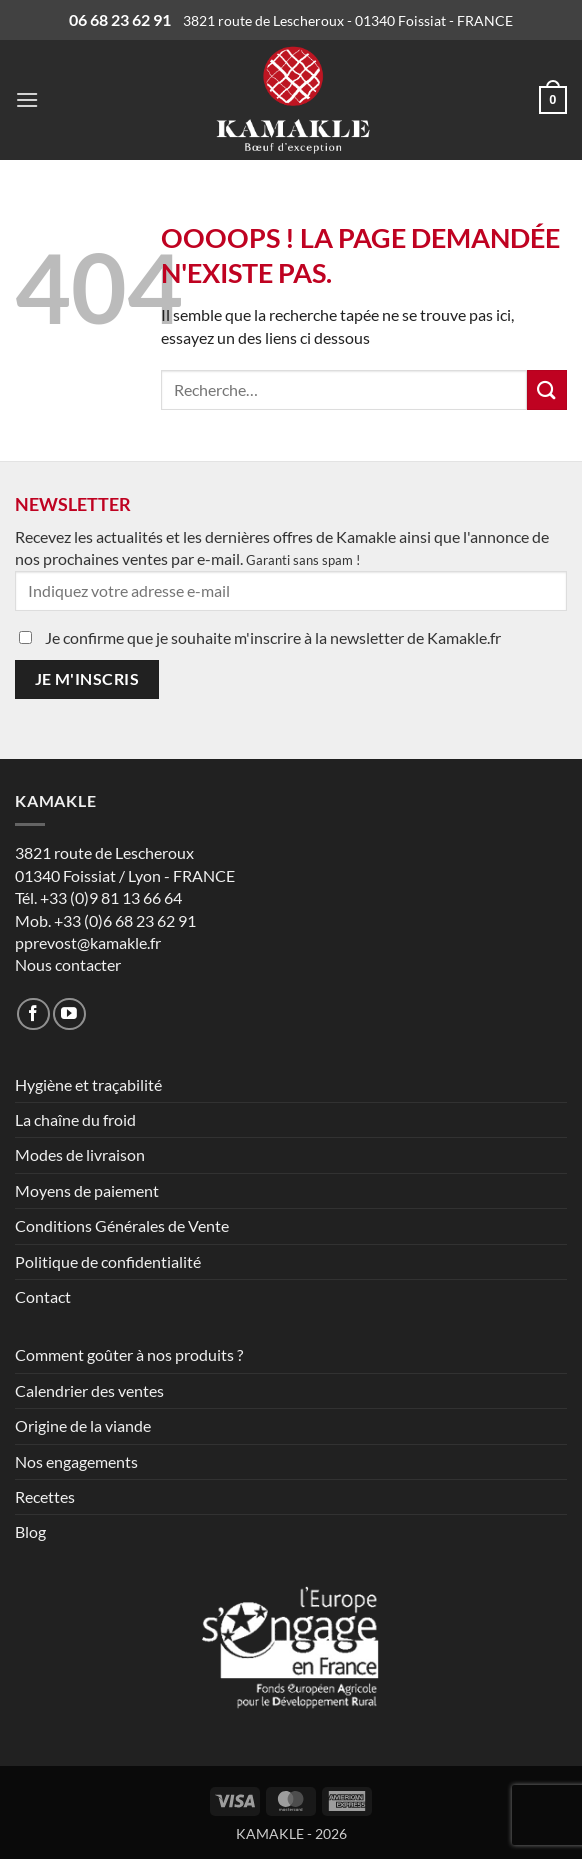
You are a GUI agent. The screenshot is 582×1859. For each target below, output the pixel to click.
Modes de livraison (80, 1154)
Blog (30, 1531)
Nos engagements (76, 1461)
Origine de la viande (83, 1425)
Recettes (45, 1496)
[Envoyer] (547, 389)
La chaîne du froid (75, 1119)
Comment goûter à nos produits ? (129, 1354)
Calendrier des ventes (89, 1390)
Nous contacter (68, 964)
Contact (43, 1296)
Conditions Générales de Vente (122, 1225)
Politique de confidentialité (108, 1261)
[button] (27, 99)
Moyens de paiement (87, 1190)
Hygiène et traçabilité (88, 1084)
